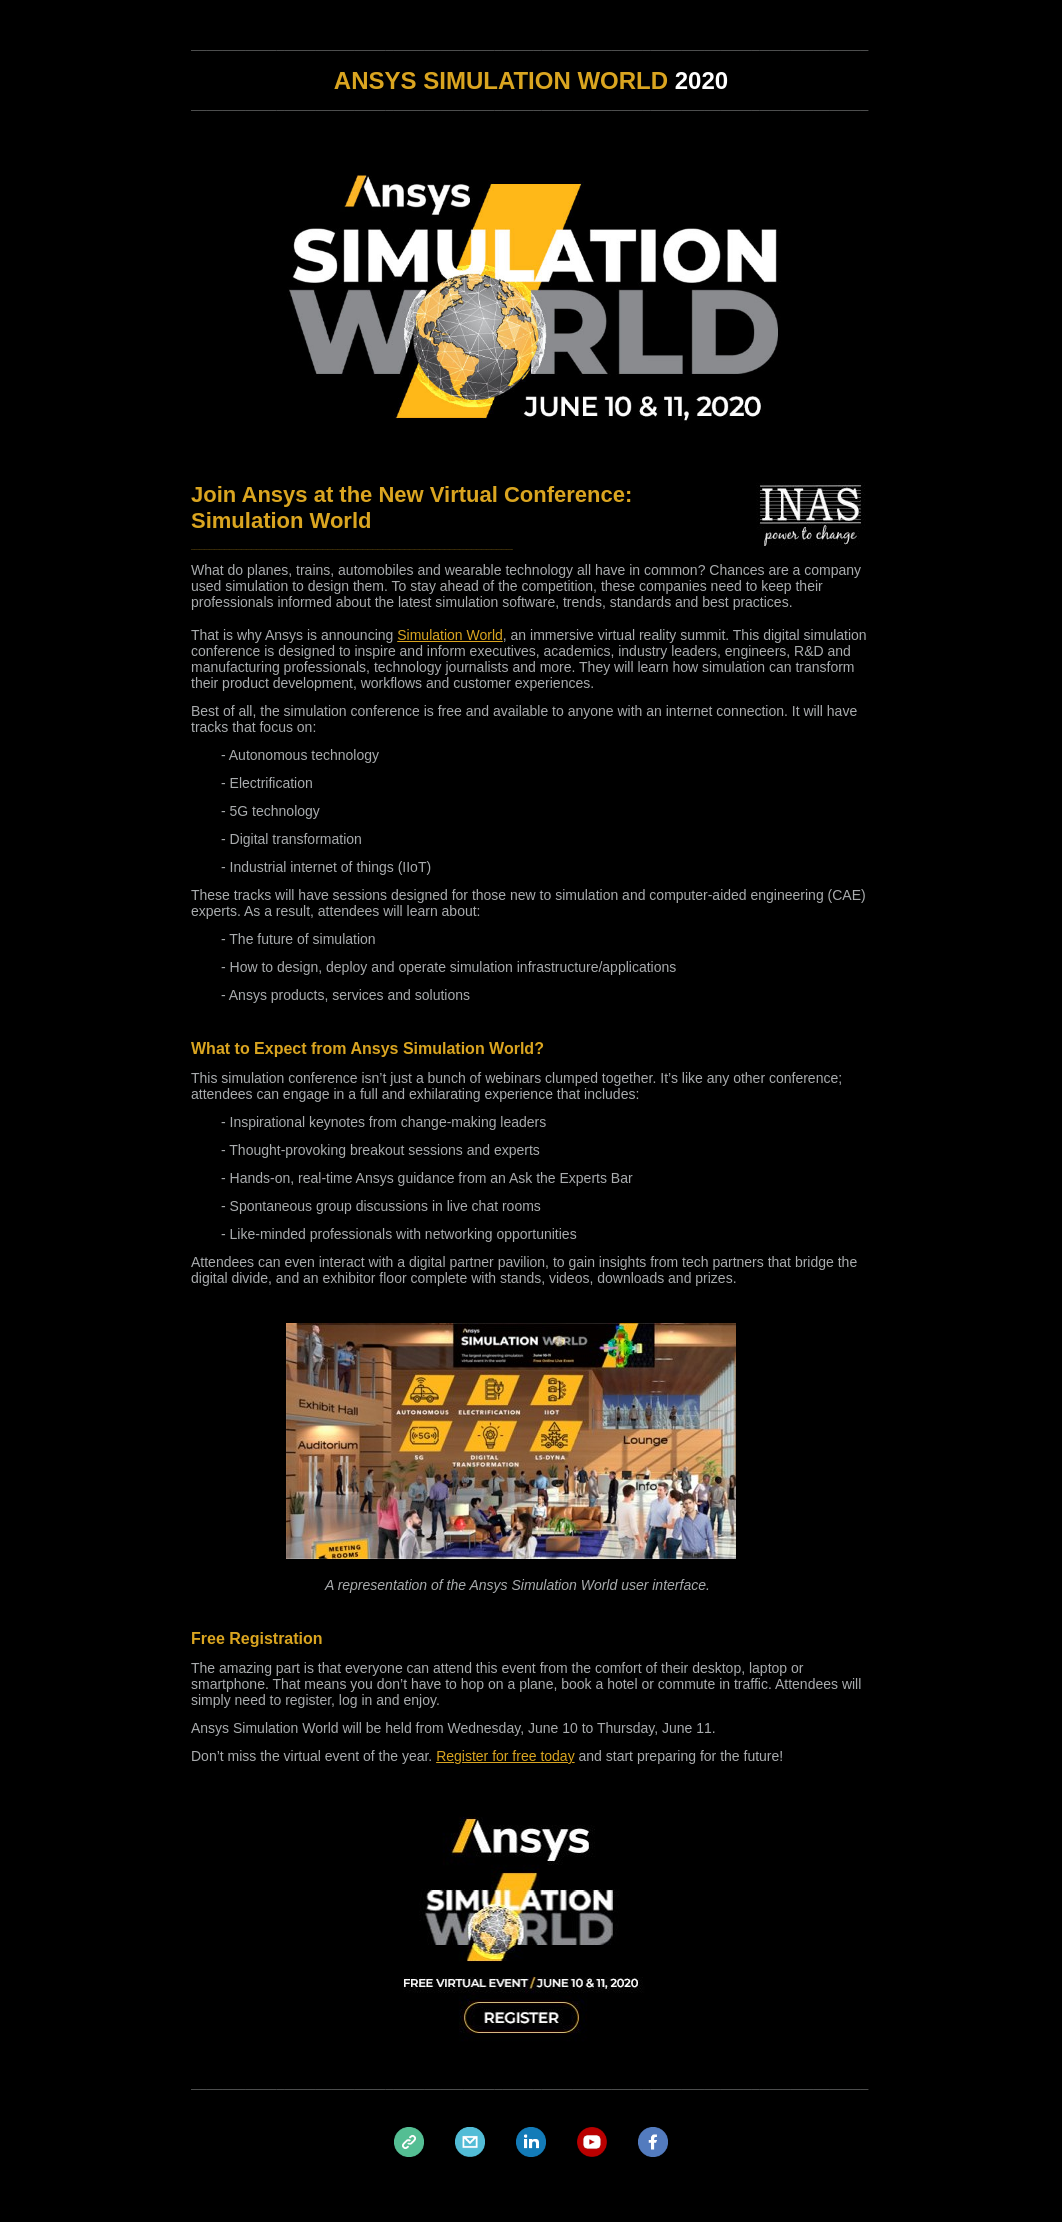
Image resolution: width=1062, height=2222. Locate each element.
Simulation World (450, 635)
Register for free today (505, 1756)
